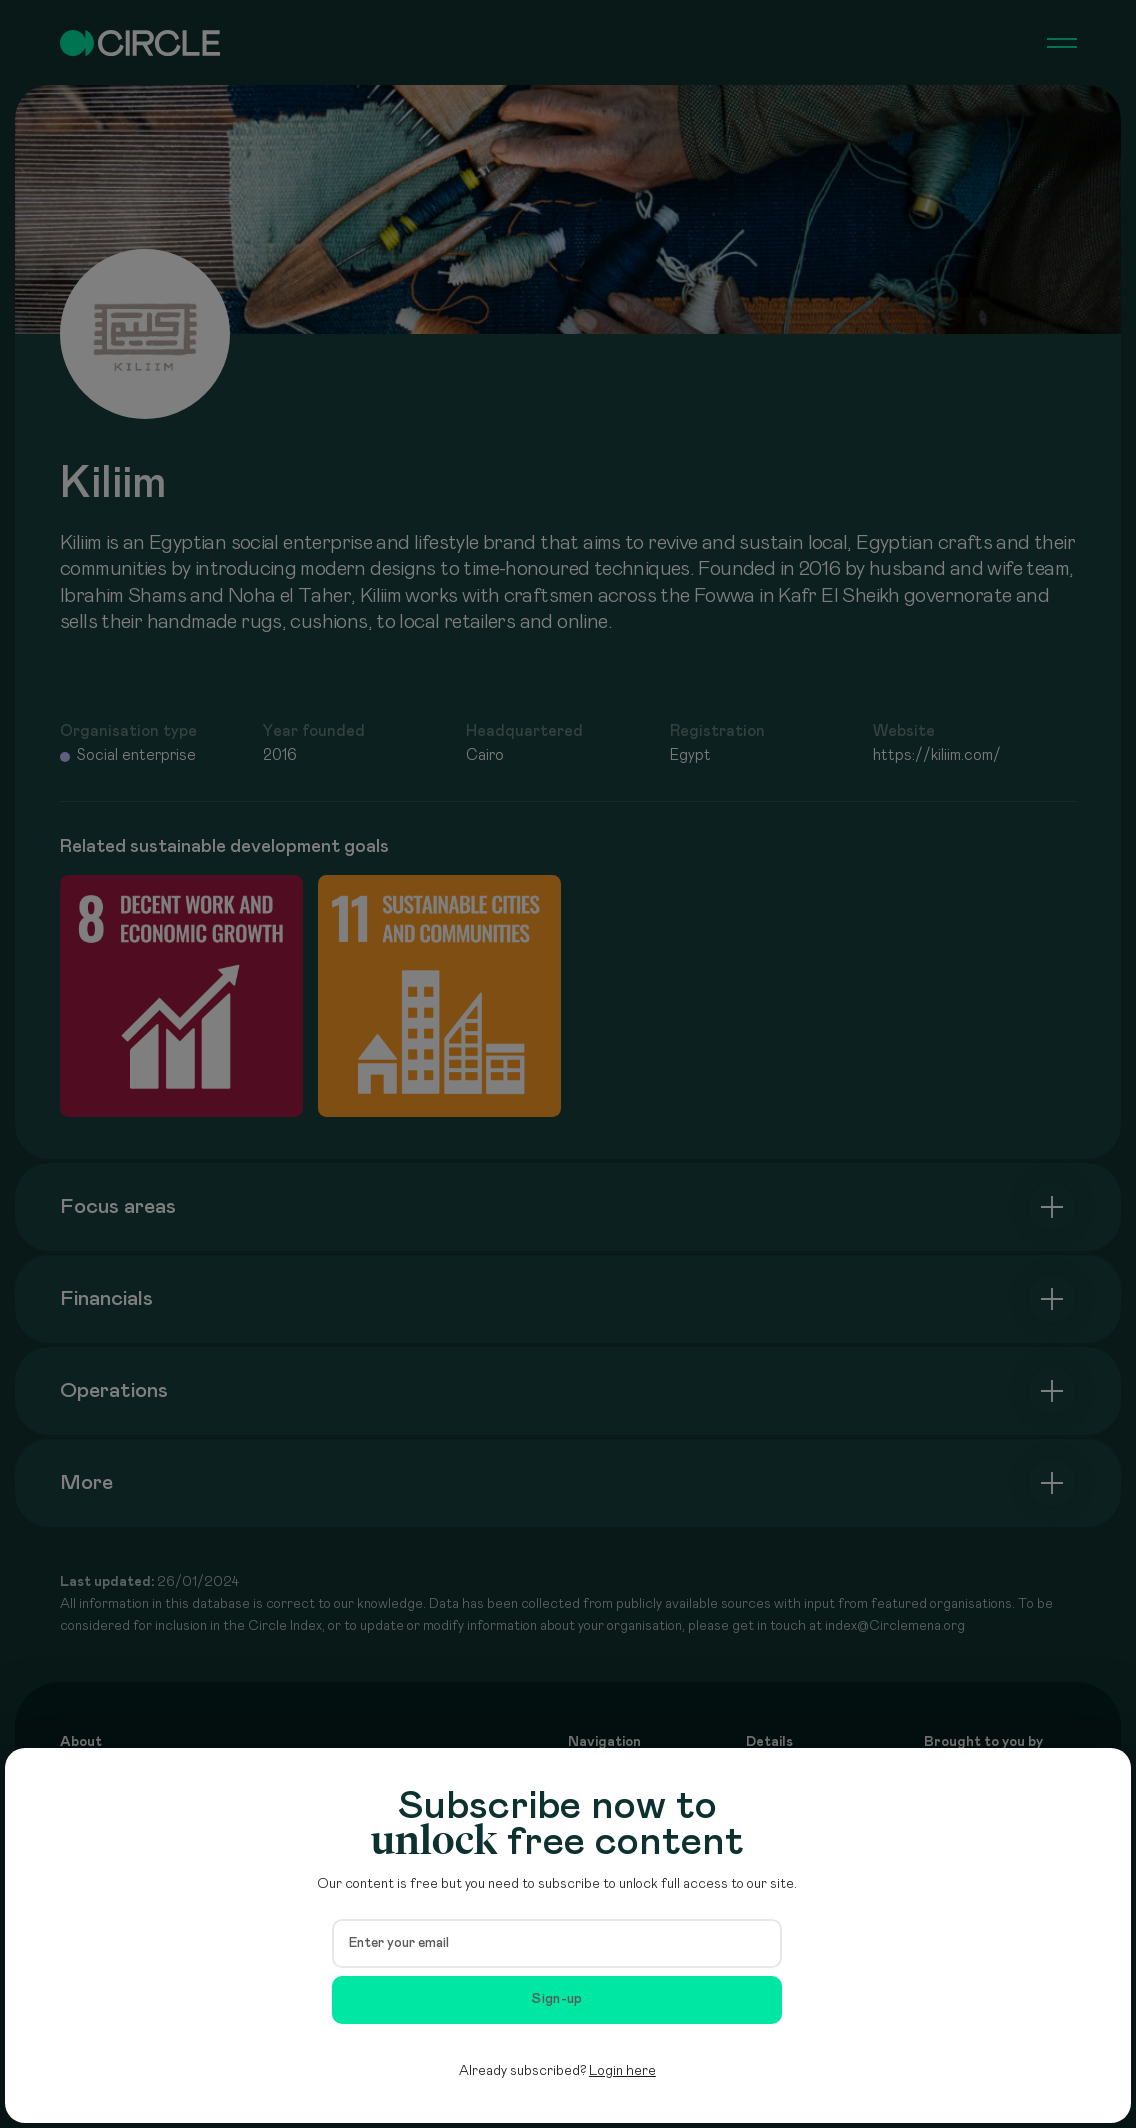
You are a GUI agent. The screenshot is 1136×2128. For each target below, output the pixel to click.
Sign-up (557, 1999)
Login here (622, 2071)
